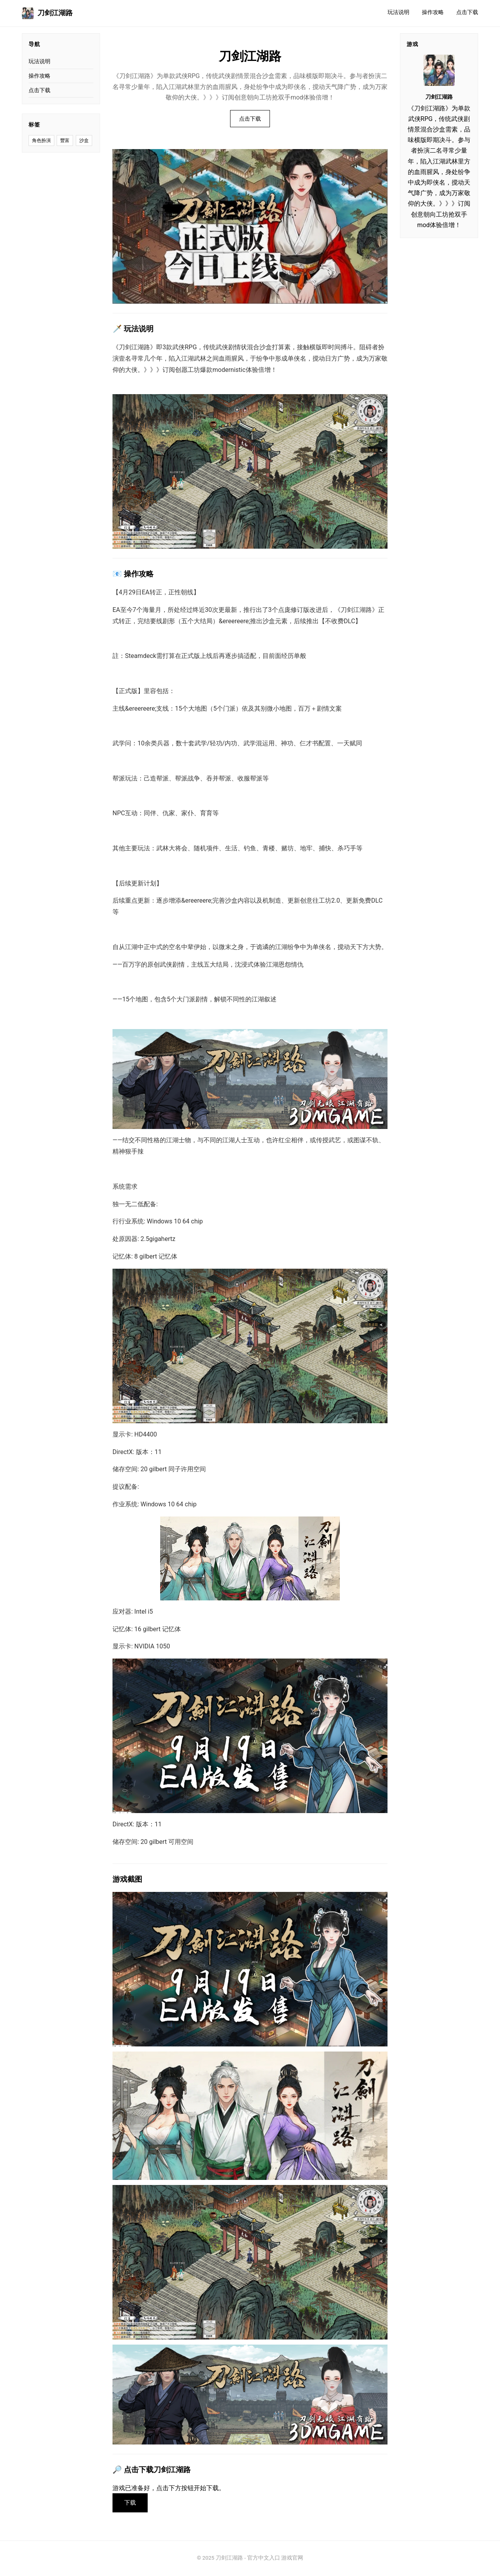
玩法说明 (398, 12)
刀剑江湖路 (47, 13)
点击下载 (467, 12)
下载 (131, 2503)
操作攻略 (433, 12)
